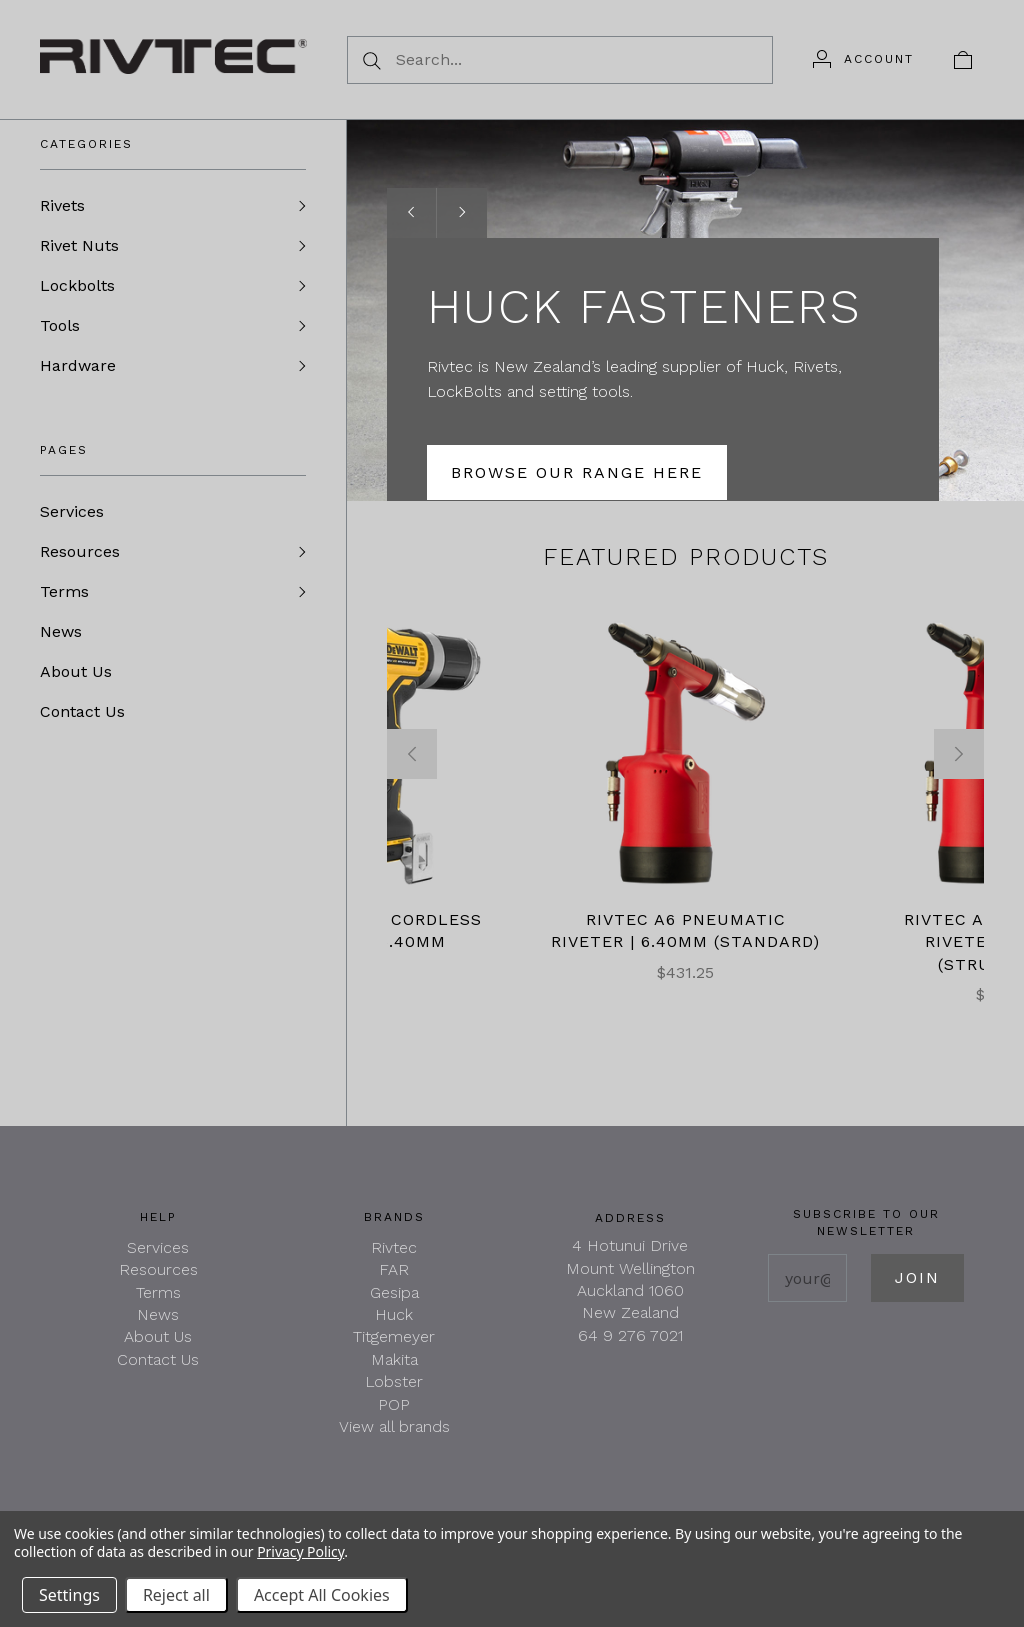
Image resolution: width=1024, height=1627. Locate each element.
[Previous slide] (412, 213)
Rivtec (394, 1247)
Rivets (62, 205)
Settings (69, 1595)
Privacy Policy (300, 1551)
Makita (394, 1359)
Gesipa (394, 1292)
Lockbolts (77, 285)
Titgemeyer (394, 1336)
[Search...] (560, 60)
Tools (60, 325)
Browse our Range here (577, 472)
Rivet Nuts (79, 245)
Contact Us (82, 711)
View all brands (394, 1426)
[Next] (959, 754)
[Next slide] (462, 213)
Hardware (78, 365)
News (61, 631)
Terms (64, 591)
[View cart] (963, 59)
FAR (394, 1269)
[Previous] (412, 754)
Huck (394, 1314)
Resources (80, 551)
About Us (76, 671)
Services (72, 511)
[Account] (863, 59)
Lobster (394, 1381)
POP (394, 1404)
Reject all (176, 1595)
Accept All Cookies (322, 1595)
